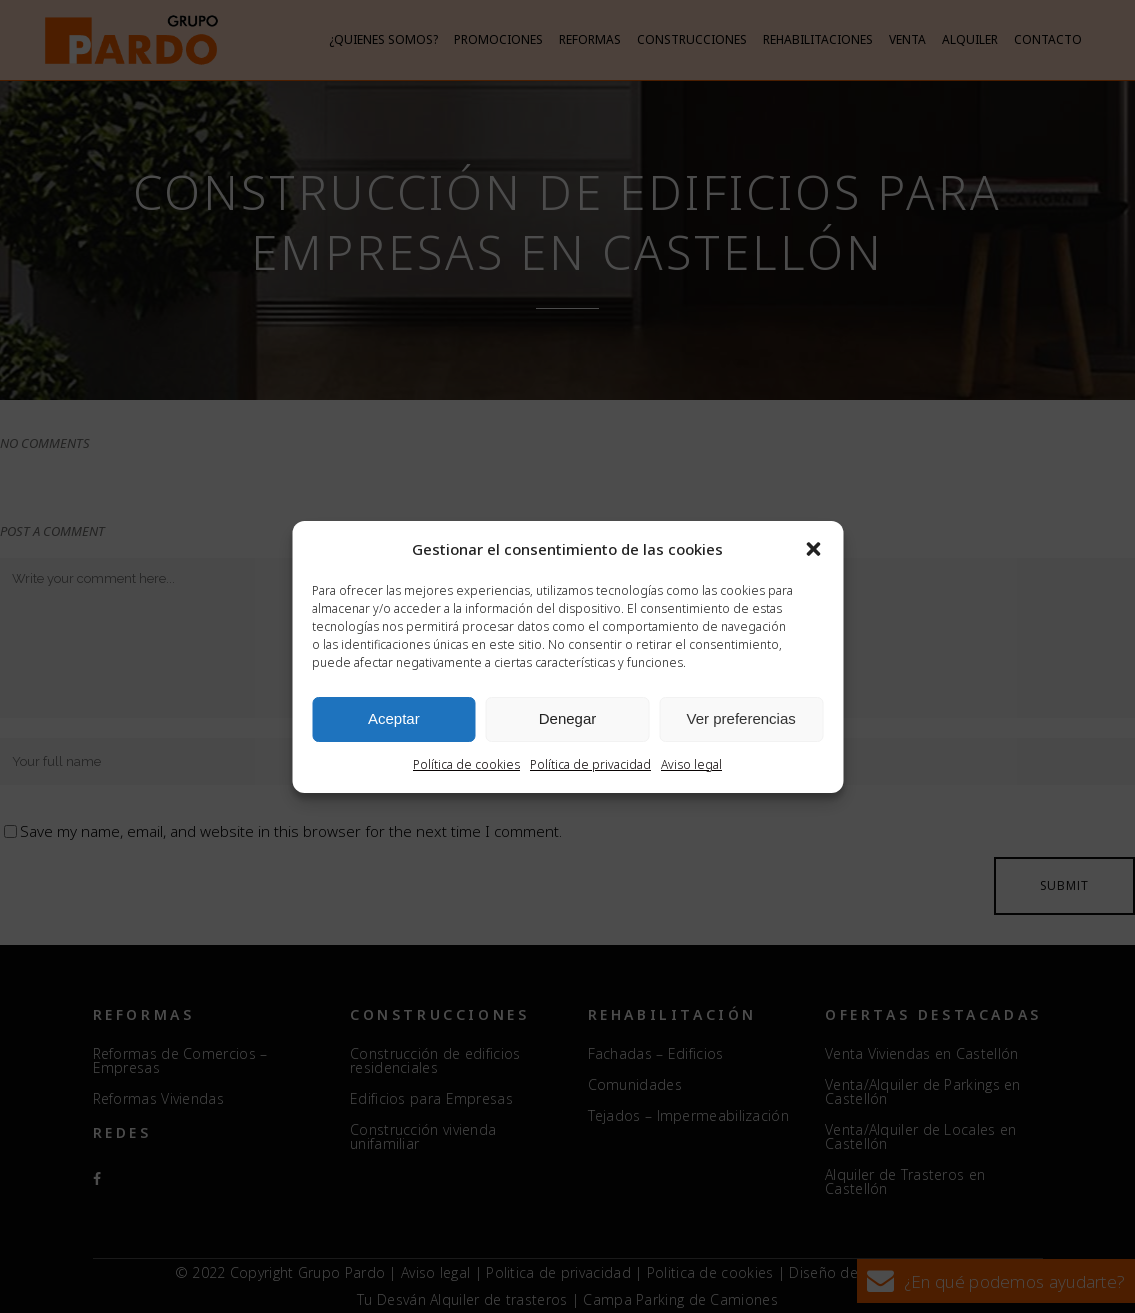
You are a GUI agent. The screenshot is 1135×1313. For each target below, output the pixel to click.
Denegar (568, 718)
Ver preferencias (741, 718)
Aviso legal (691, 764)
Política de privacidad (590, 764)
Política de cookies (466, 764)
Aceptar (394, 718)
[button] (813, 549)
